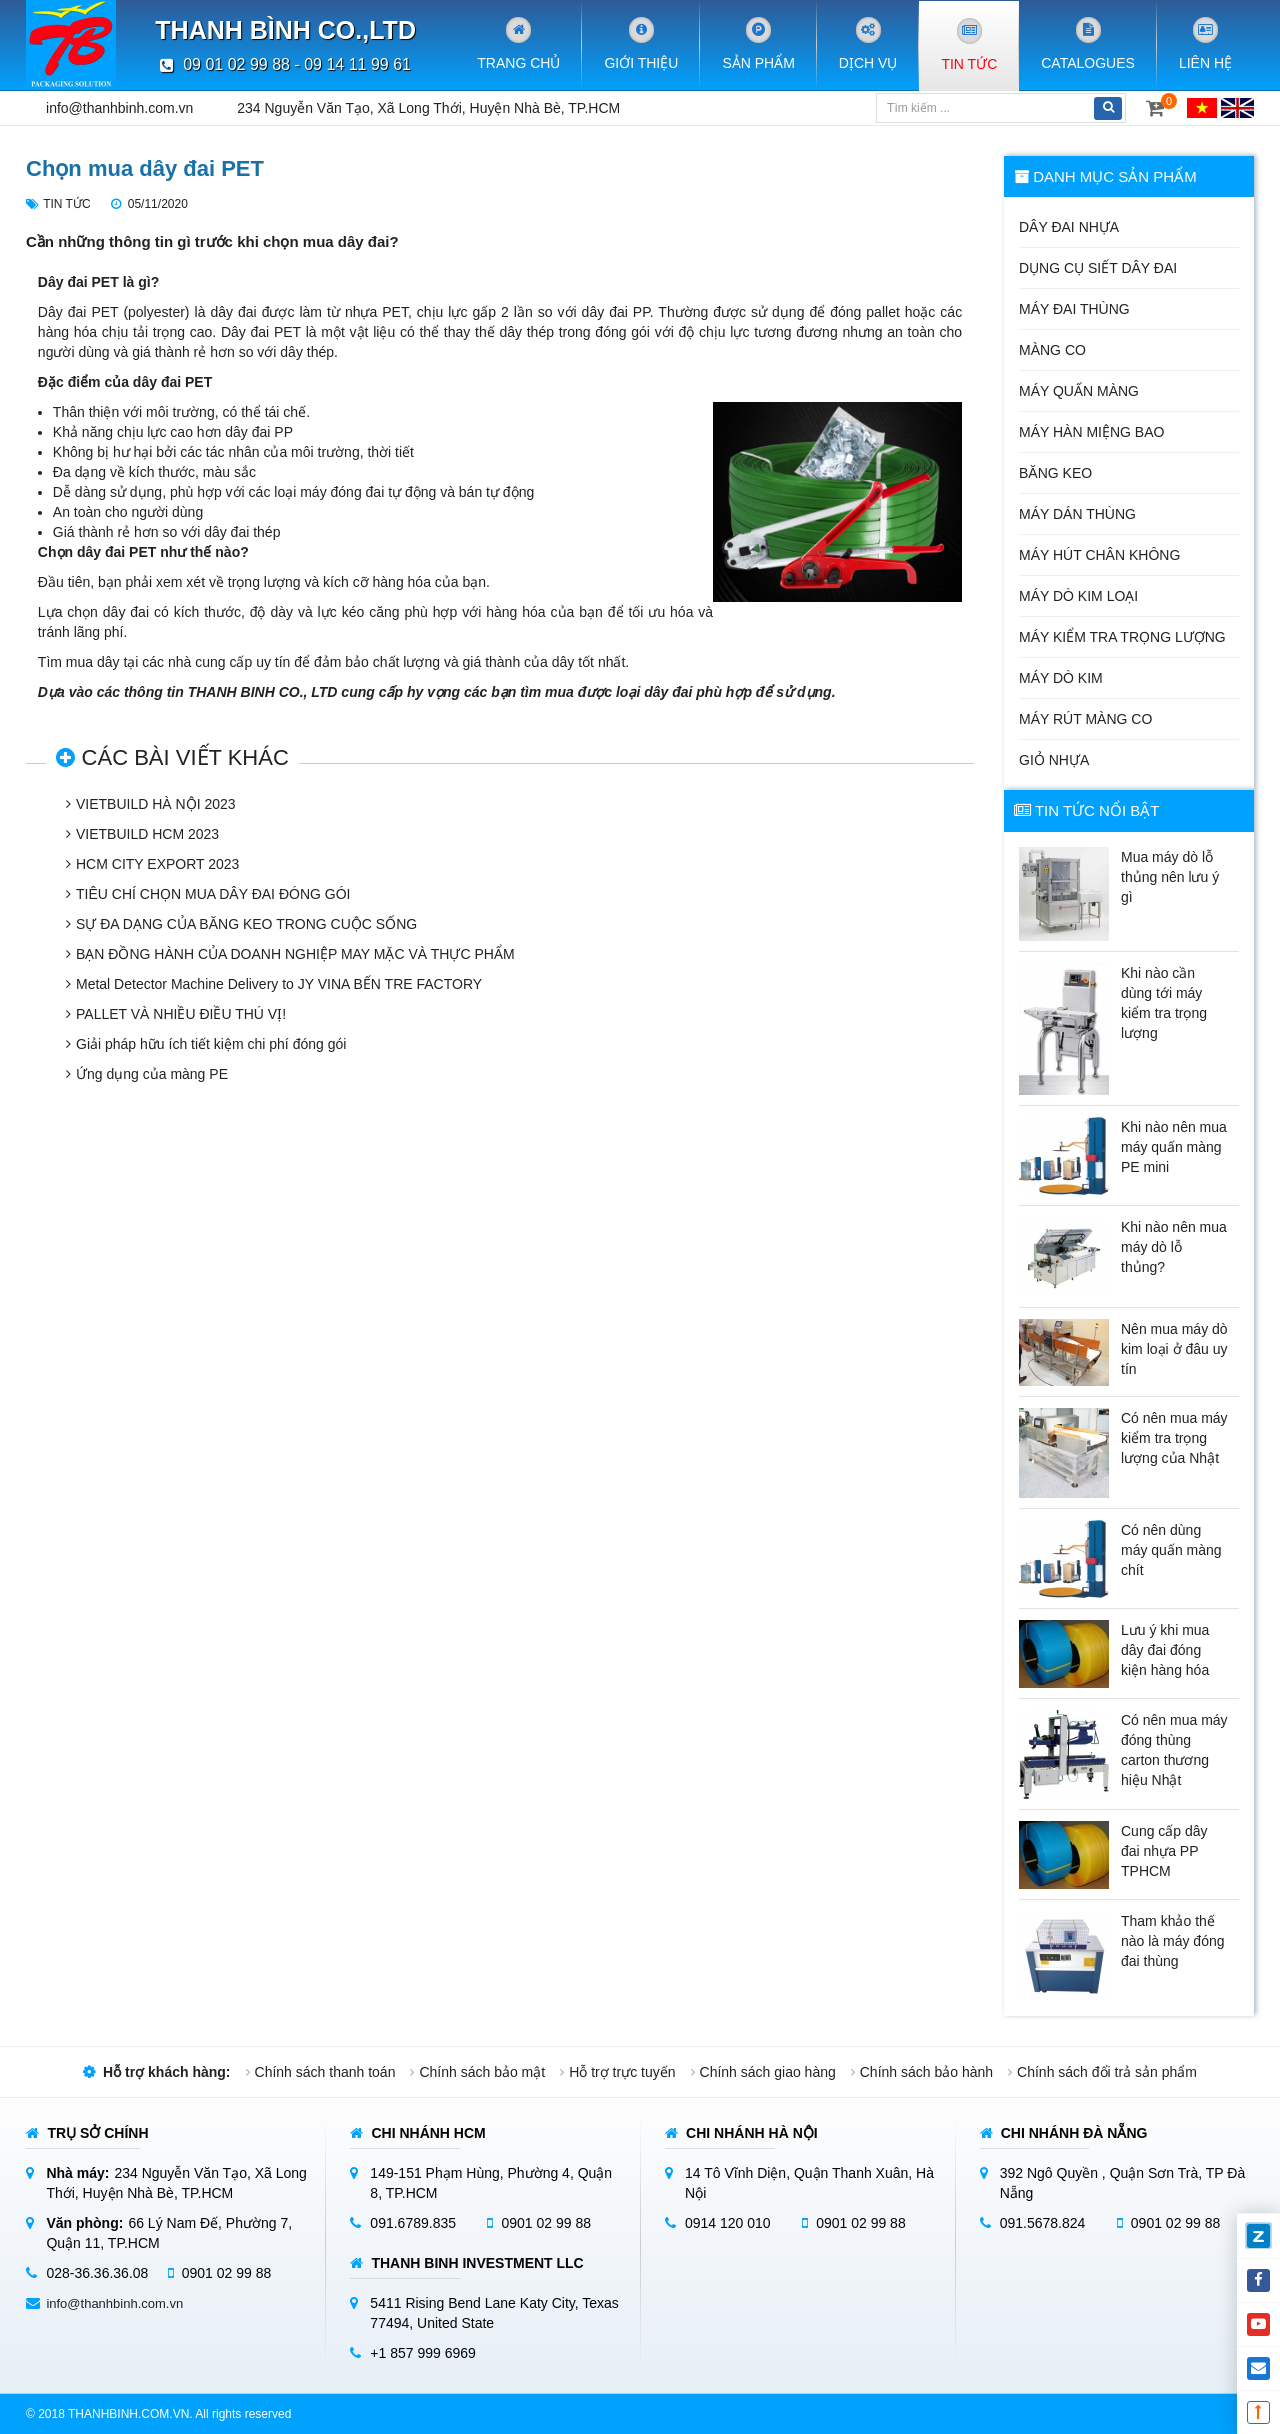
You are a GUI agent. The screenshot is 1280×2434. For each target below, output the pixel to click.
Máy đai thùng (1074, 309)
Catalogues (1088, 43)
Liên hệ (1205, 43)
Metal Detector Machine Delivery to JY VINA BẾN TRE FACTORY (279, 984)
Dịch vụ (868, 43)
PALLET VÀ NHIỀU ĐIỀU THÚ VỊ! (181, 1014)
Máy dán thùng (1077, 514)
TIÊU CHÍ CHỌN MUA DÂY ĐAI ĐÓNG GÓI (213, 894)
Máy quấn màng (1079, 391)
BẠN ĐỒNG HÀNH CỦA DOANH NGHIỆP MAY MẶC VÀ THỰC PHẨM (295, 954)
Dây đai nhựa (1069, 227)
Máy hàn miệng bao (1091, 432)
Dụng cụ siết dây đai (1098, 268)
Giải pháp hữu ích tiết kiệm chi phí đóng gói (211, 1044)
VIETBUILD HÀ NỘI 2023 (156, 804)
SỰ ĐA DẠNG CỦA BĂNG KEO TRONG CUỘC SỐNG (246, 924)
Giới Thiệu (641, 43)
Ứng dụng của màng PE (152, 1074)
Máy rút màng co (1085, 719)
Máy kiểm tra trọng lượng (1122, 637)
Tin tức (969, 44)
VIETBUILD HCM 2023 (147, 834)
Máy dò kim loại (1078, 596)
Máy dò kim (1061, 678)
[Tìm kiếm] (983, 108)
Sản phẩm (758, 43)
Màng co (1052, 350)
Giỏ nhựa (1054, 760)
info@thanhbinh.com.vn (119, 108)
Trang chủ (518, 43)
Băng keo (1055, 473)
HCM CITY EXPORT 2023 (157, 864)
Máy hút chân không (1099, 555)
